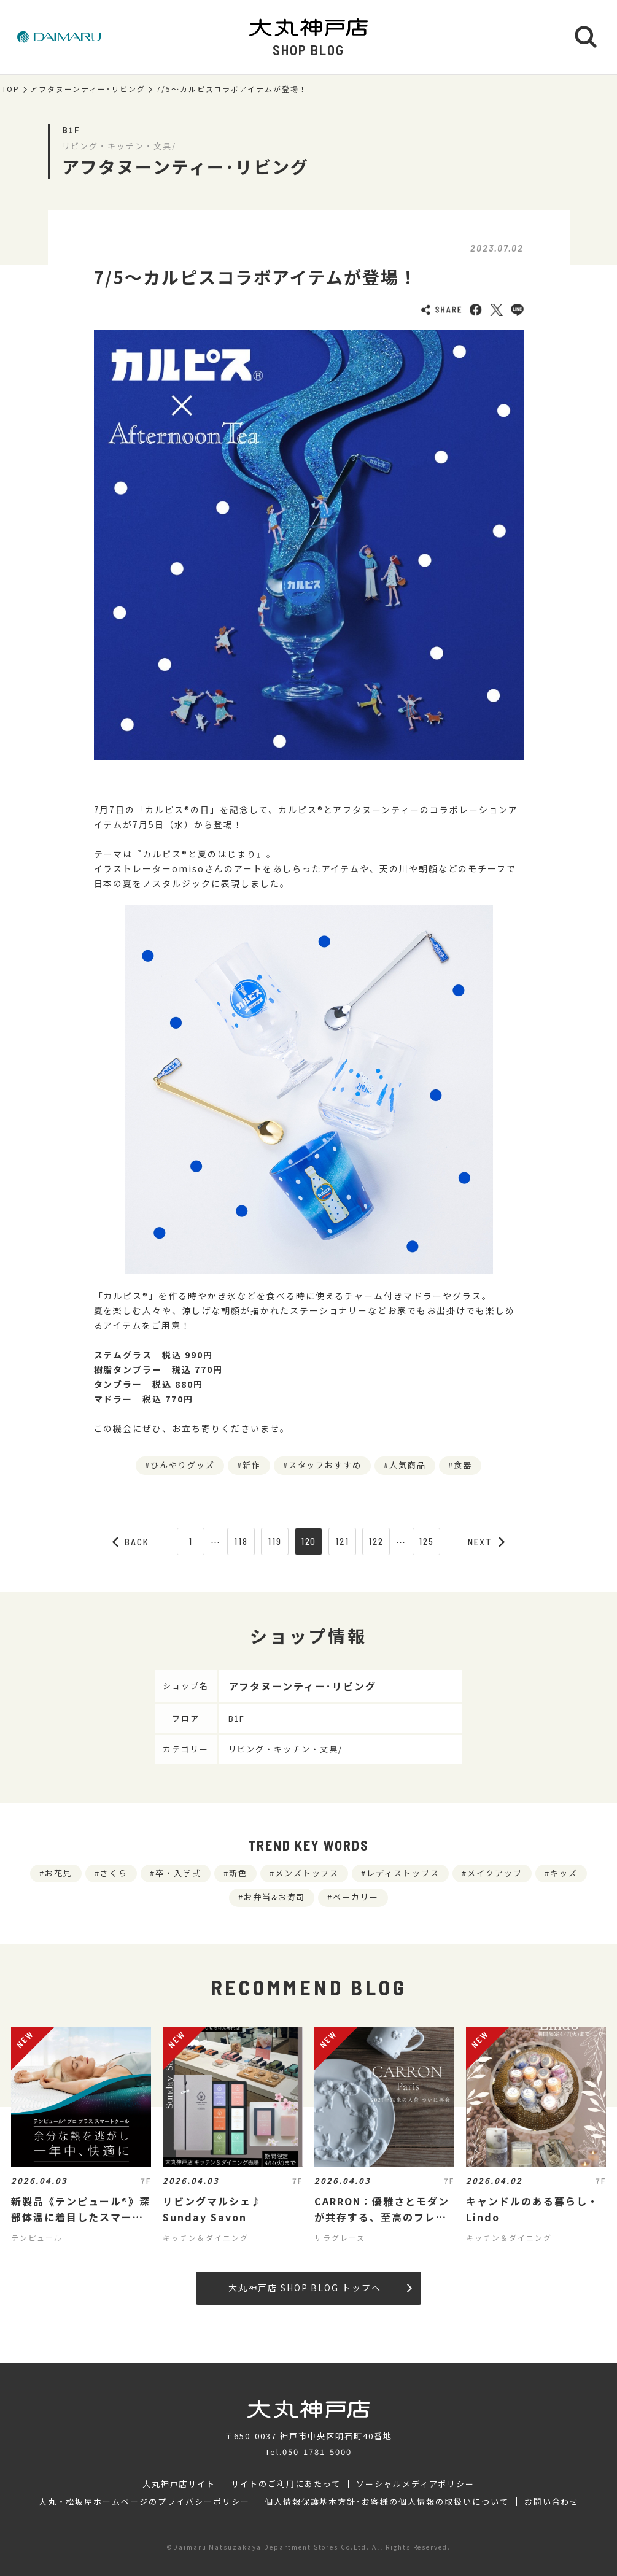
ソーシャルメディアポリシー (415, 2484)
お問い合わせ (552, 2501)
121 (342, 1541)
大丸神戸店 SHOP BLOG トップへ (320, 2287)
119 (275, 1541)
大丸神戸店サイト (179, 2484)
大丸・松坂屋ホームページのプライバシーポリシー (144, 2501)
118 (241, 1541)
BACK (130, 1541)
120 (309, 1541)
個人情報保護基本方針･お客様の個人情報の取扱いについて (387, 2501)
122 (376, 1541)
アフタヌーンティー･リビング (87, 89)
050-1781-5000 (316, 2452)
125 (426, 1541)
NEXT (486, 1541)
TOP (11, 89)
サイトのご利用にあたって (286, 2484)
